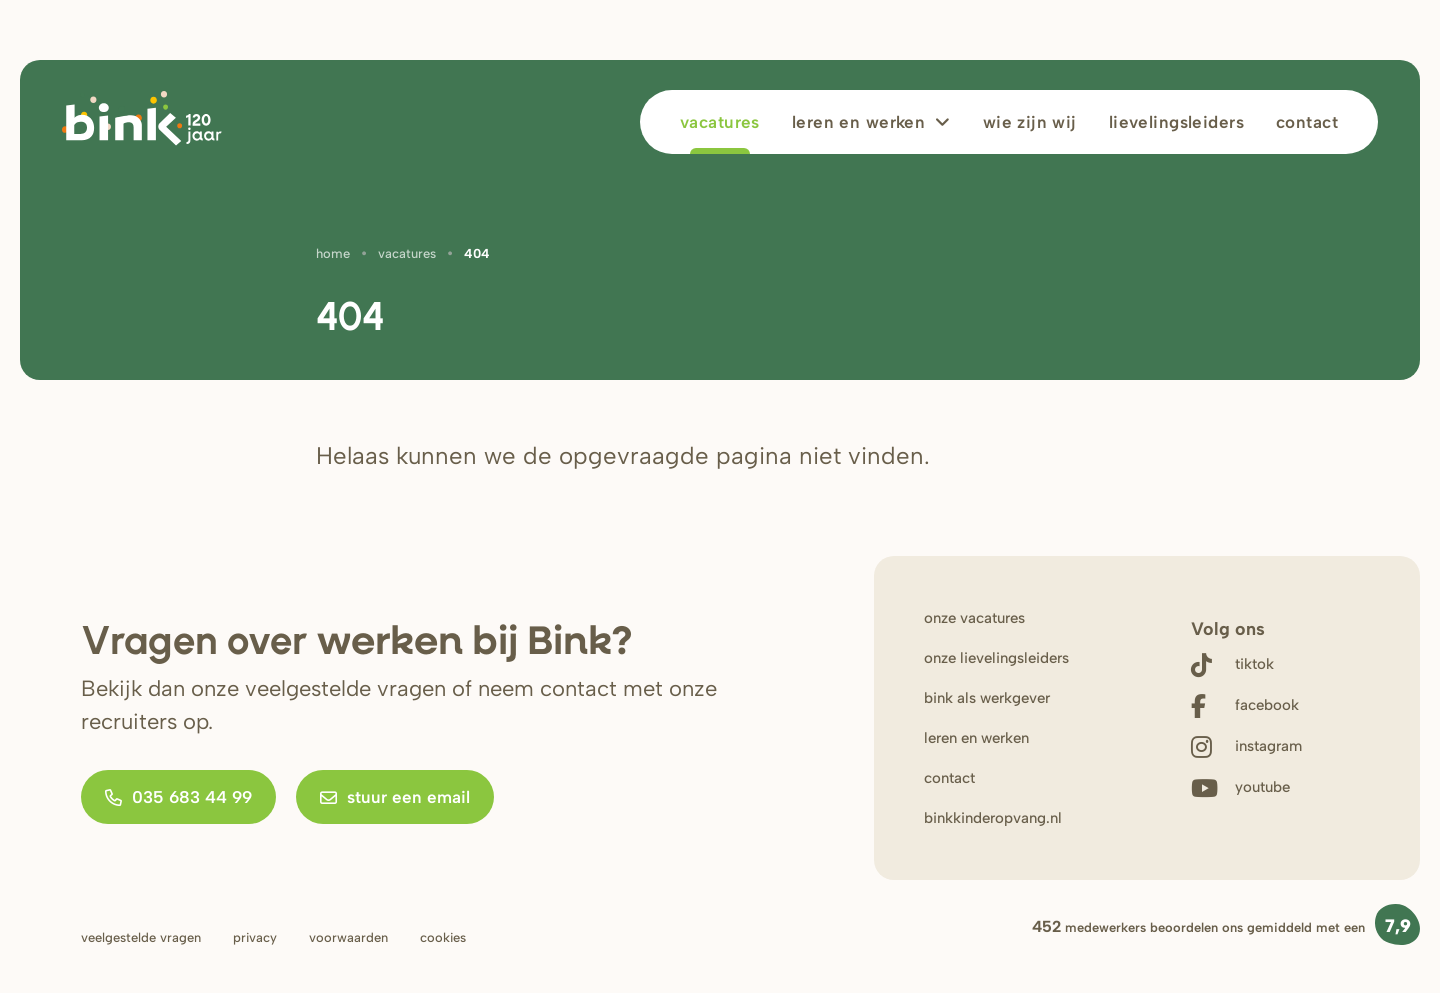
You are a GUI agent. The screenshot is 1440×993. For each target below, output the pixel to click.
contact (949, 778)
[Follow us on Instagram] (1246, 746)
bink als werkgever (987, 698)
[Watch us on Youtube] (1246, 787)
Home (333, 253)
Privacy (255, 937)
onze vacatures (974, 618)
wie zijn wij (1030, 122)
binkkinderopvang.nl (993, 818)
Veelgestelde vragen (141, 937)
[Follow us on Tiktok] (1246, 664)
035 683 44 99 (178, 797)
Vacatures (720, 122)
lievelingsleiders (1176, 122)
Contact (1307, 122)
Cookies (443, 937)
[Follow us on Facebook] (1246, 705)
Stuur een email (395, 797)
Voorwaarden (348, 937)
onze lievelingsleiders (996, 658)
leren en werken (858, 122)
